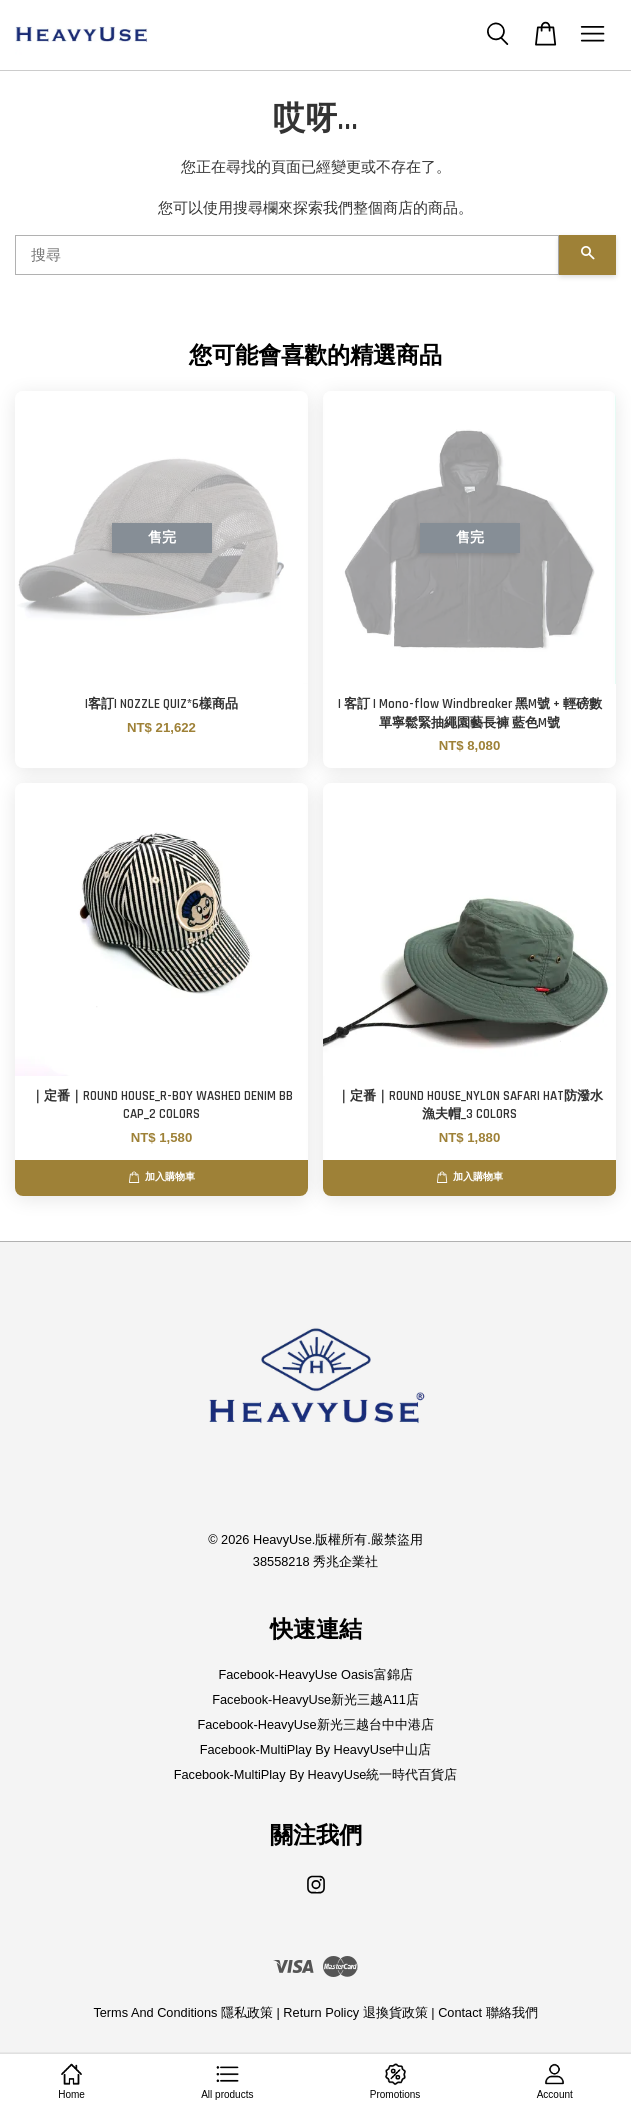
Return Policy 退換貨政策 (355, 2012)
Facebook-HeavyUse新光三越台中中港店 (315, 1724)
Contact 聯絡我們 (487, 2012)
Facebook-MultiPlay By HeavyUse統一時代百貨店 (316, 1774)
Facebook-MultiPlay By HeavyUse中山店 (316, 1749)
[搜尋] (287, 255)
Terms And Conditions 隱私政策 (183, 2012)
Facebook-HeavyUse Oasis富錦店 (315, 1674)
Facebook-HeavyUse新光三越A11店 (315, 1699)
